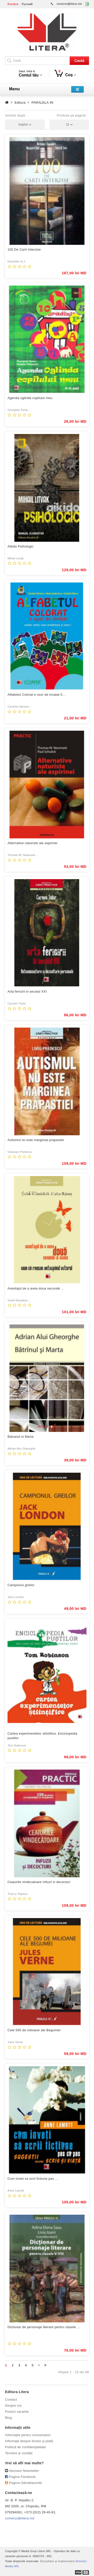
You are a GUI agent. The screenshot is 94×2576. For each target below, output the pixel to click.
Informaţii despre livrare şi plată (29, 2441)
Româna (13, 4)
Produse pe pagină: (71, 115)
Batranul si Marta (21, 1436)
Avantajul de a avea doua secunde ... (36, 1288)
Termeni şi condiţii (19, 2453)
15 (69, 124)
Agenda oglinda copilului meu (30, 398)
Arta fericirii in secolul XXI (27, 991)
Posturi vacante (17, 2411)
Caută (79, 61)
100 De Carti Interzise (24, 249)
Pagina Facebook (22, 2477)
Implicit (24, 124)
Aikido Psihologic (21, 546)
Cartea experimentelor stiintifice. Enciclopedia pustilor (42, 1736)
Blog (8, 2417)
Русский (27, 4)
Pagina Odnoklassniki (25, 2483)
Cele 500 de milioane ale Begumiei (34, 2030)
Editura (20, 102)
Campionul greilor (21, 1585)
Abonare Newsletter (24, 2471)
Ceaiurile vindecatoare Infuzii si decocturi (39, 1882)
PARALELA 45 (42, 102)
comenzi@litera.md (69, 3)
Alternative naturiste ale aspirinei (32, 843)
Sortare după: (15, 115)
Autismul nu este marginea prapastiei (36, 1140)
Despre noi (13, 2405)
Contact (11, 2399)
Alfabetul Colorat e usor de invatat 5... (36, 694)
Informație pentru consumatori (28, 2435)
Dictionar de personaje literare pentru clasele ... (44, 2327)
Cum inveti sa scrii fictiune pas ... (33, 2178)
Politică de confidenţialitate (25, 2447)
